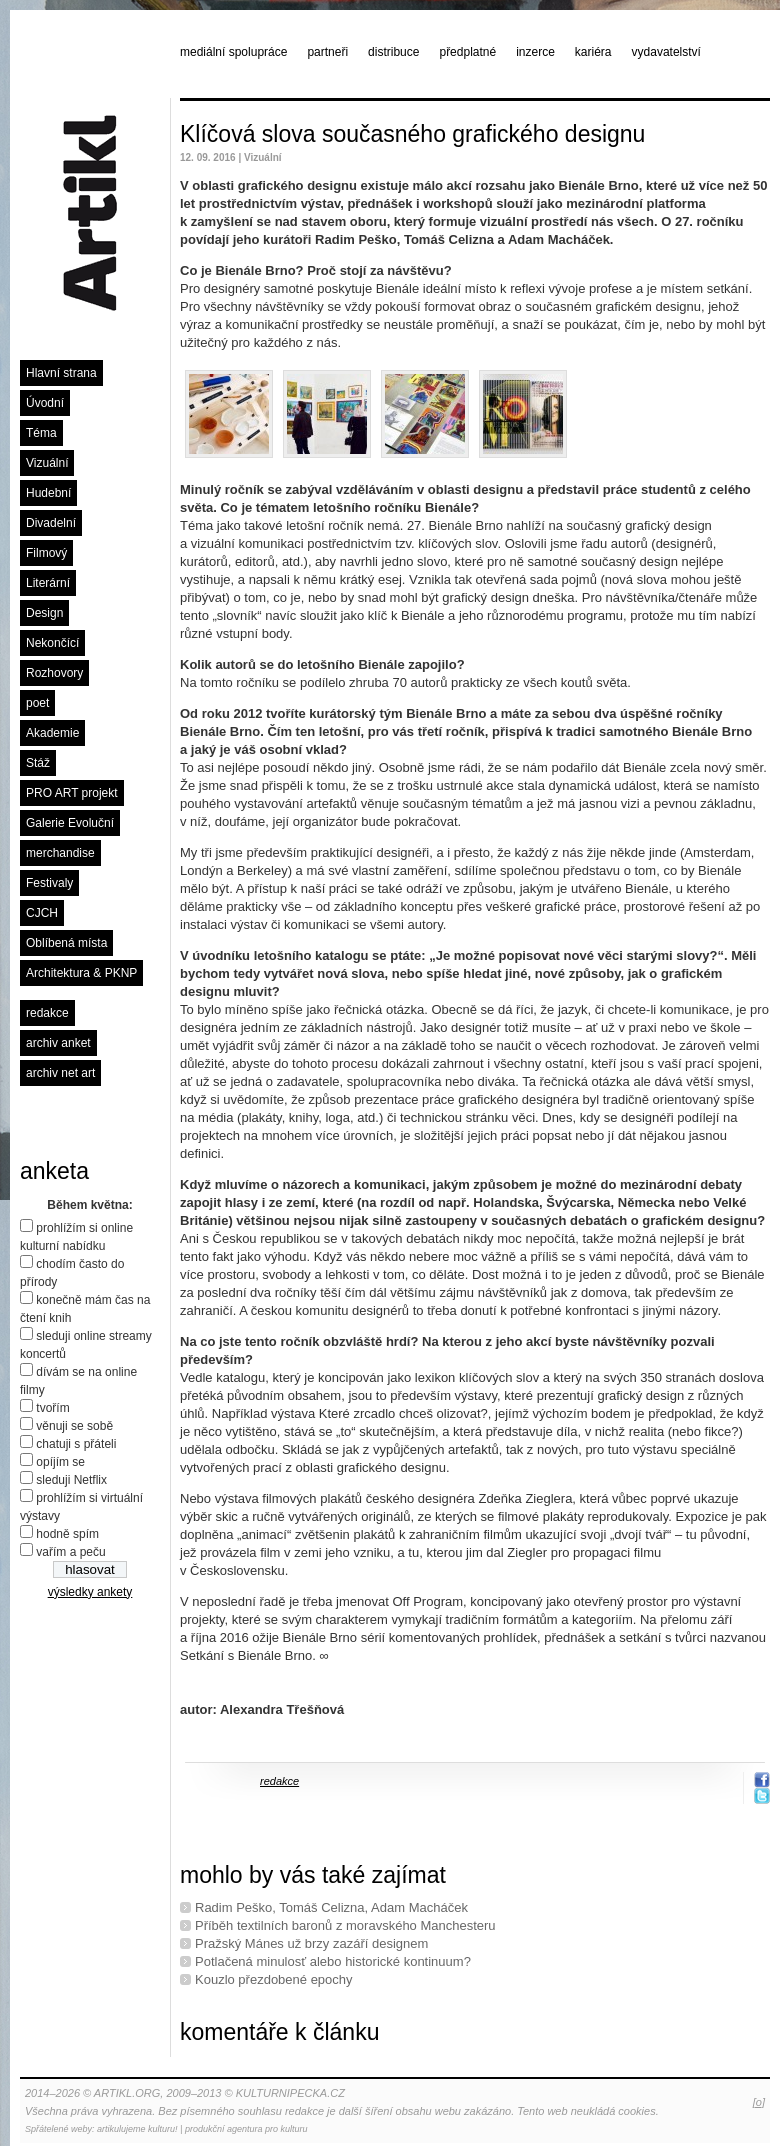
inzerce (535, 52)
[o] (759, 2102)
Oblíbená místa (66, 943)
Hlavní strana (61, 373)
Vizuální (47, 463)
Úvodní (45, 403)
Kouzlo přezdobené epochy (274, 1979)
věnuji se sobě (74, 1426)
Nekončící (52, 643)
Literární (48, 583)
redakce (47, 1013)
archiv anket (58, 1043)
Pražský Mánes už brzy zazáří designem (311, 1943)
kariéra (593, 52)
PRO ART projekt (72, 793)
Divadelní (51, 523)
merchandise (60, 853)
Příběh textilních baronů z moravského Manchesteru (345, 1925)
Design (44, 613)
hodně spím (67, 1534)
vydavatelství (666, 52)
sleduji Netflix (71, 1480)
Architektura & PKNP (81, 973)
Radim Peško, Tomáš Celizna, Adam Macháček (331, 1907)
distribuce (393, 52)
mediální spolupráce (233, 52)
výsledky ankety (90, 1592)
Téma (41, 433)
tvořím (52, 1408)
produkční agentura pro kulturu (246, 2129)
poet (37, 703)
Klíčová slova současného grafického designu (412, 134)
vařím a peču (70, 1552)
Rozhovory (54, 673)
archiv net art (60, 1073)
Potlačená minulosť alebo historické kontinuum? (333, 1961)
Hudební (48, 493)
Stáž (38, 763)
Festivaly (49, 883)
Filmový (46, 553)
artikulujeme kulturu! (137, 2129)
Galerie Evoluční (70, 823)
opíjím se (60, 1462)
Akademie (52, 733)
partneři (327, 52)
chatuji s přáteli (76, 1444)
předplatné (467, 52)
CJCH (42, 913)
